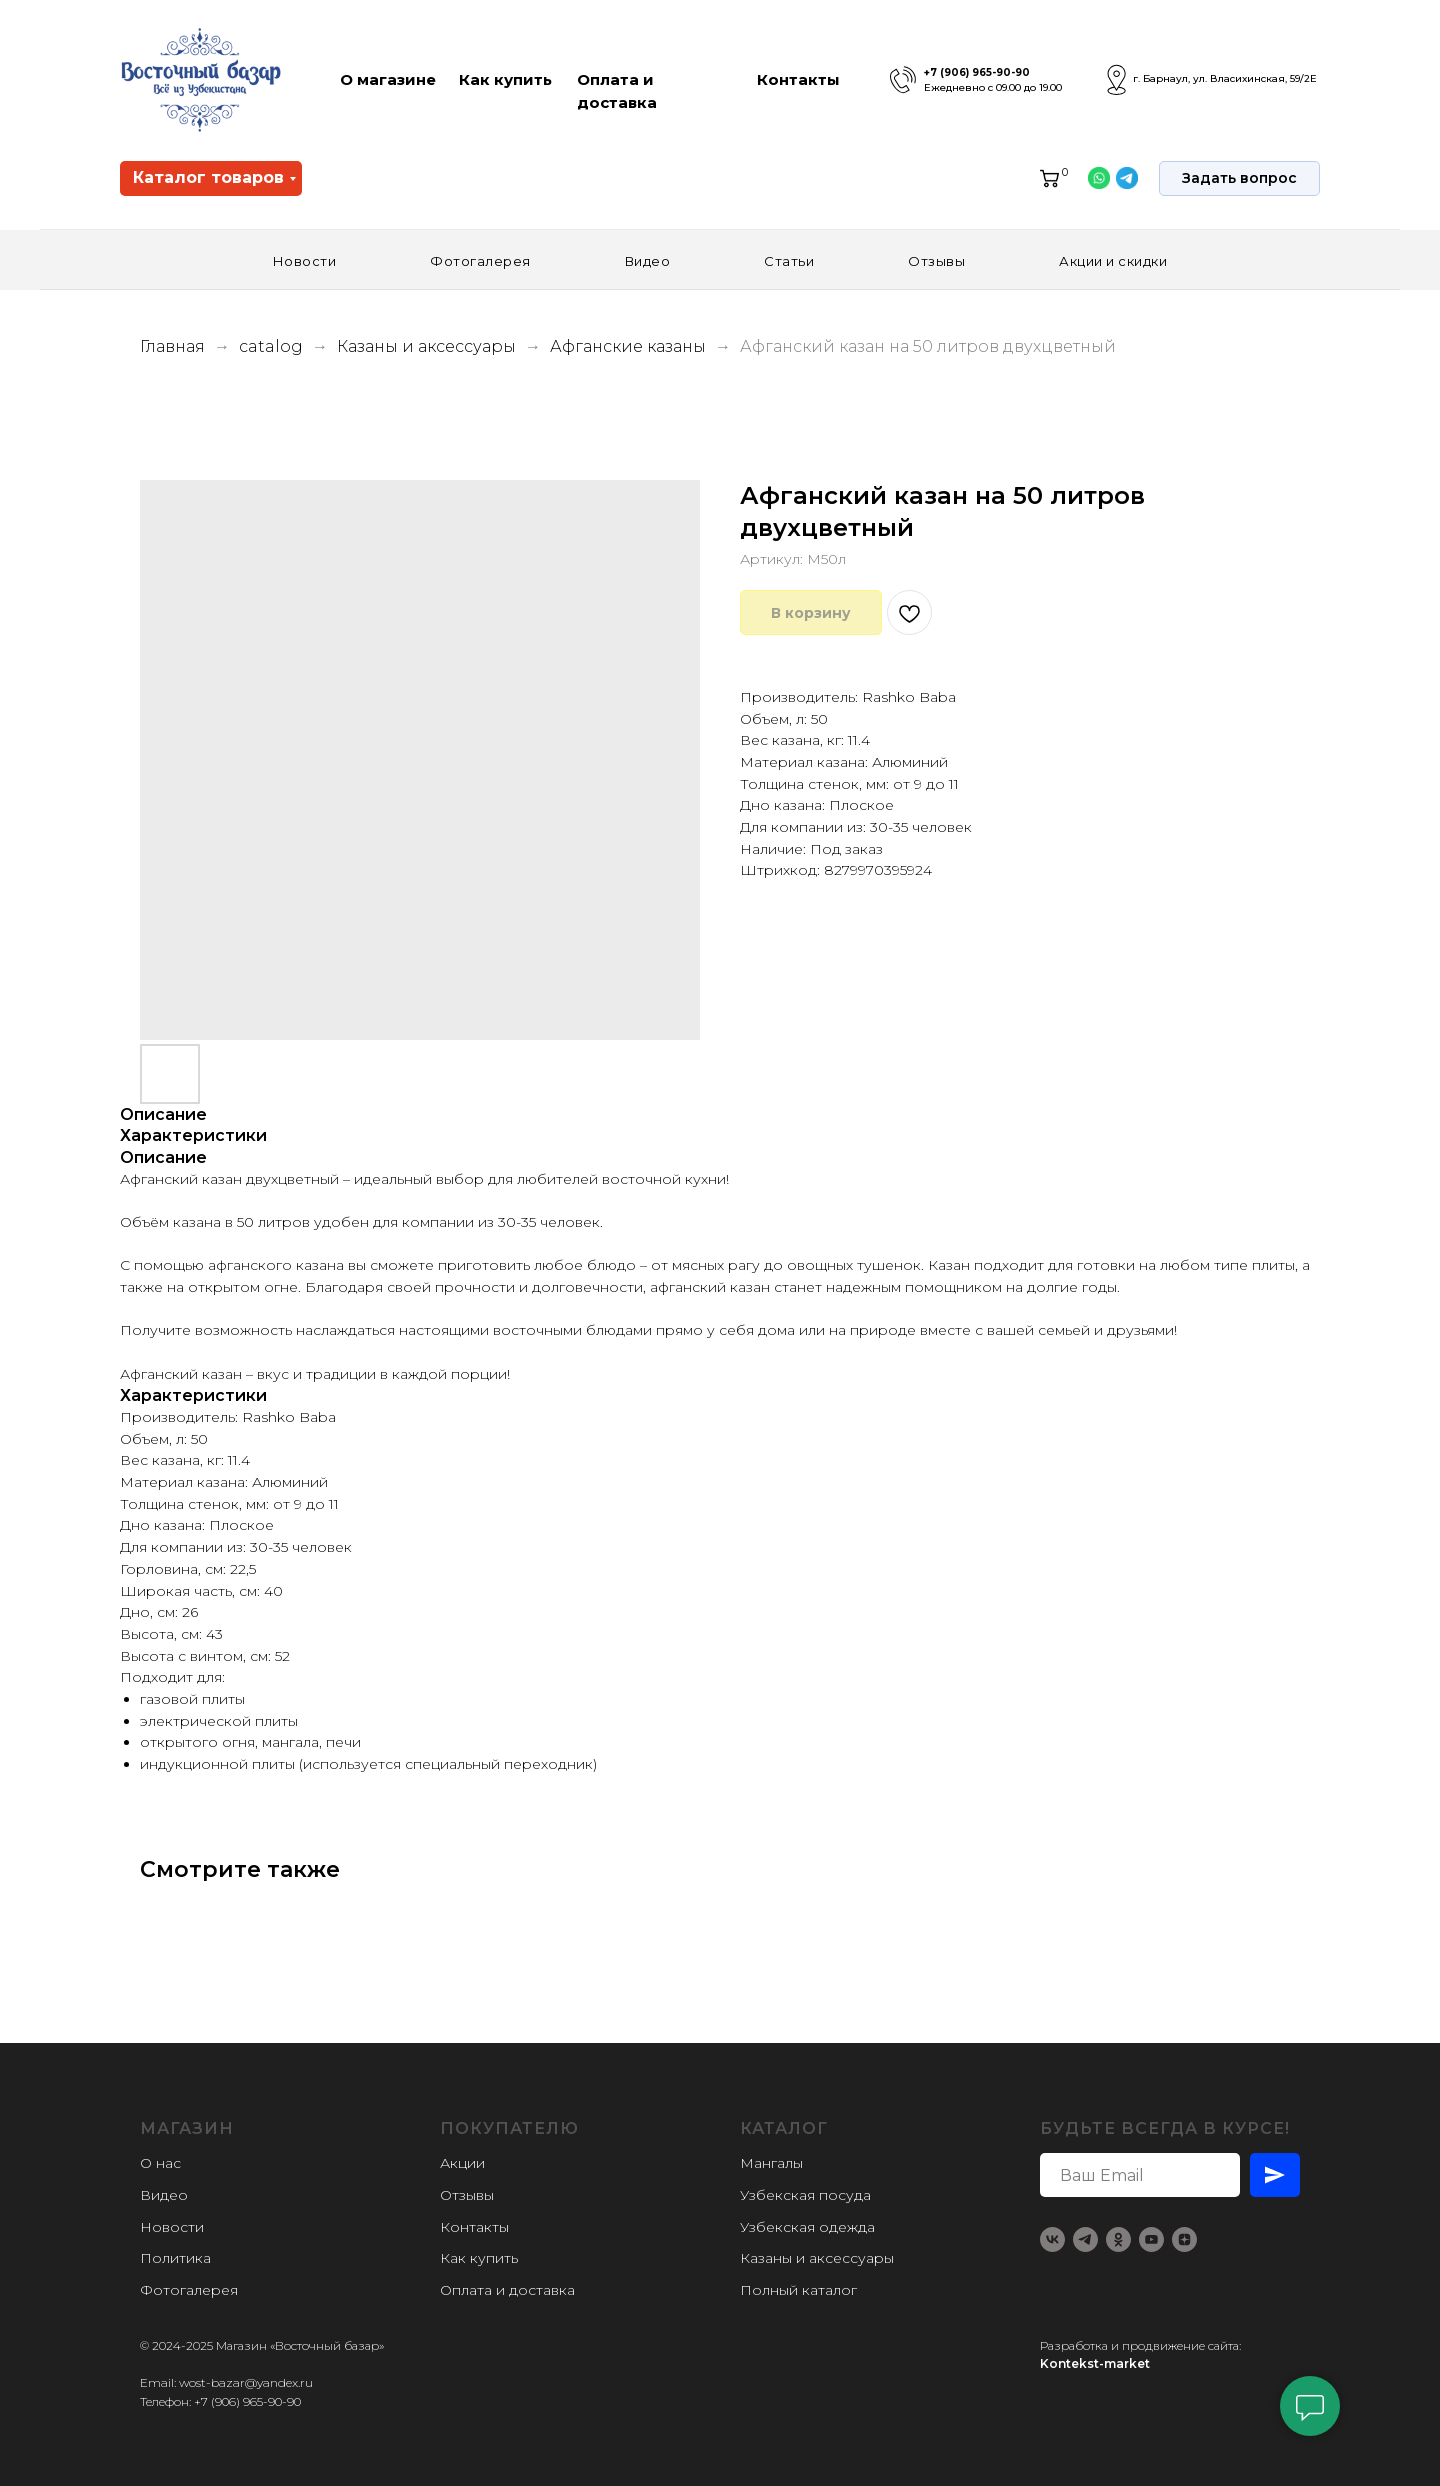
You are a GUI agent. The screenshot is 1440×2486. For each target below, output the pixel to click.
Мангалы (771, 2163)
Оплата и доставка (507, 2290)
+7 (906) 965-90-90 (977, 72)
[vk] (1052, 2239)
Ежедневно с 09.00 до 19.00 (993, 87)
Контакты (798, 79)
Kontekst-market (1095, 2363)
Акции (462, 2163)
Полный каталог (798, 2290)
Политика (175, 2258)
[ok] (1118, 2239)
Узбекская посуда (805, 2195)
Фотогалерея (480, 261)
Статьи (789, 261)
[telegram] (1085, 2239)
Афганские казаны (630, 346)
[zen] (1184, 2239)
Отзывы (936, 261)
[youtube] (1151, 2239)
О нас (160, 2163)
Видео (648, 261)
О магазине (388, 79)
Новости (305, 261)
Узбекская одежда (807, 2227)
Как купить (505, 79)
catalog (271, 346)
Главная (172, 346)
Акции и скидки (1113, 261)
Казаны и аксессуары (428, 346)
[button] (1239, 178)
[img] (903, 80)
